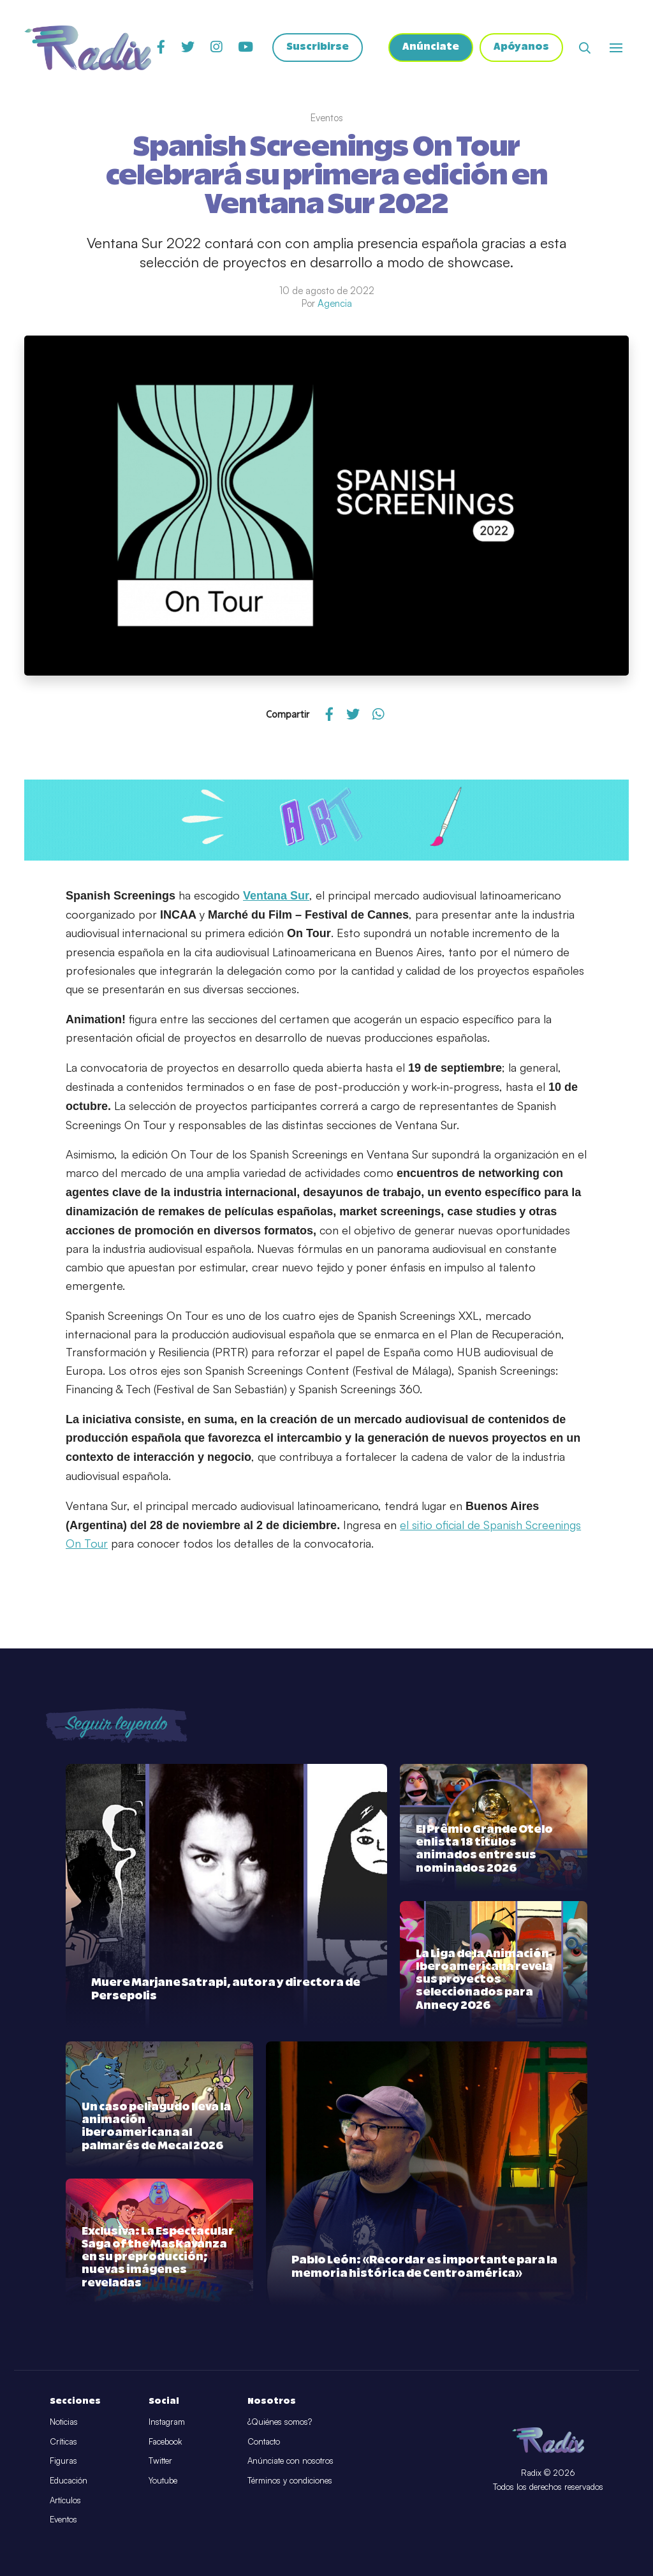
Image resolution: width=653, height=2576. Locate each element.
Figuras (63, 2460)
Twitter (160, 2460)
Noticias (64, 2422)
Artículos (65, 2500)
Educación (68, 2480)
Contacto (263, 2441)
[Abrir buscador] (585, 48)
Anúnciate (430, 48)
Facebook (165, 2441)
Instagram (167, 2422)
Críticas (63, 2441)
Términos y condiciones (289, 2480)
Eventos (63, 2519)
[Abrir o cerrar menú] (616, 48)
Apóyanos (521, 48)
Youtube (163, 2480)
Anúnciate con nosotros (290, 2460)
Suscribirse (317, 48)
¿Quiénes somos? (279, 2422)
